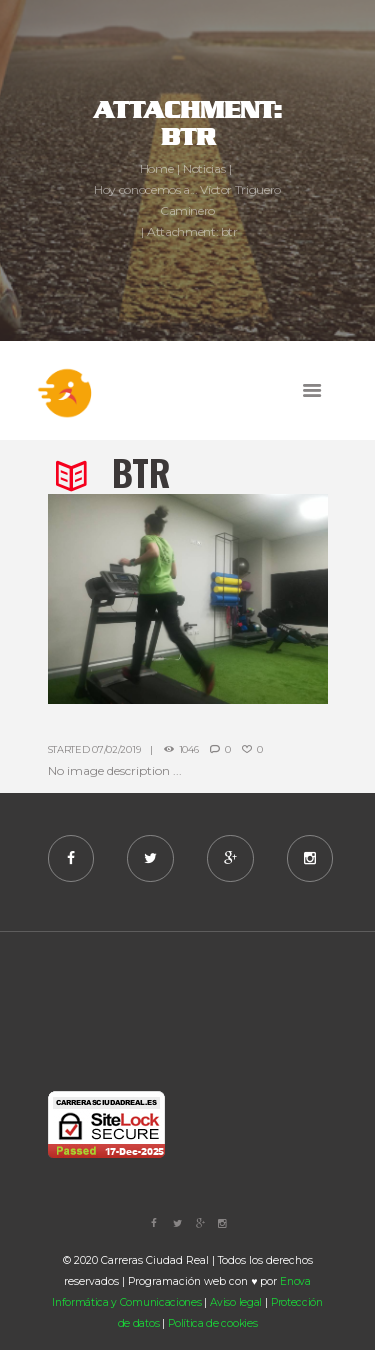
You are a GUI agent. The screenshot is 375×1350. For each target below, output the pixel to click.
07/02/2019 (116, 749)
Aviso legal (236, 1302)
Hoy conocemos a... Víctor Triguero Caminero (187, 200)
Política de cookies (212, 1323)
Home (157, 168)
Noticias (204, 168)
